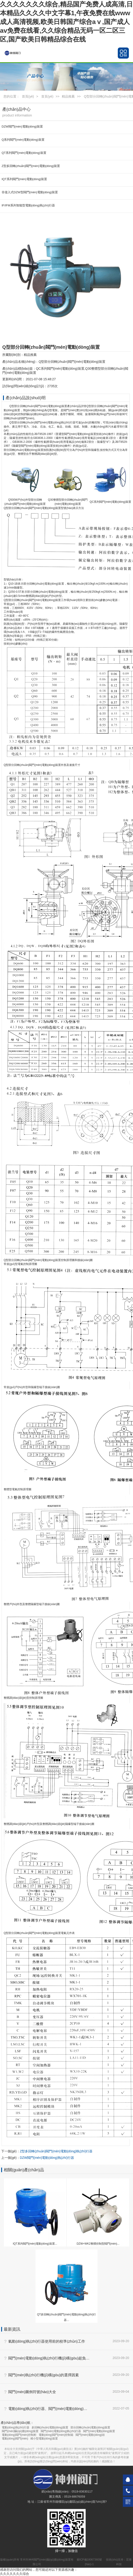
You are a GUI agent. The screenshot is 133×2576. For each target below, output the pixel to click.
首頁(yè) (28, 96)
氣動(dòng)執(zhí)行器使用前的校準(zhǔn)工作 (46, 2341)
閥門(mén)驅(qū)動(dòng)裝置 (20, 2431)
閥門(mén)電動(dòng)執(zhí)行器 (61, 2431)
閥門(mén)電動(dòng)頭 (90, 2434)
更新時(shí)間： (13, 379)
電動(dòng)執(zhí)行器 (15, 2427)
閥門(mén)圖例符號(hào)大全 (32, 2392)
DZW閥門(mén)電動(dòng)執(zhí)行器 (47, 2158)
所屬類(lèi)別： (13, 355)
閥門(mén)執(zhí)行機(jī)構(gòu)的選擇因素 (43, 2375)
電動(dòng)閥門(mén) (15, 2438)
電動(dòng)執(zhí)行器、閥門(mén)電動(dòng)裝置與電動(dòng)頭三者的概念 (49, 2409)
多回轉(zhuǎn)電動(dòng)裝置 (50, 2427)
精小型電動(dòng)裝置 (44, 2438)
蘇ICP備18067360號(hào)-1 (89, 2562)
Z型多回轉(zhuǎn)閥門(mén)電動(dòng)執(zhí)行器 (56, 2151)
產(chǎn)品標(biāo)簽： (19, 368)
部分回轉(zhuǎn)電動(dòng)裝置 (90, 2427)
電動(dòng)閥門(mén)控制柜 (19, 2434)
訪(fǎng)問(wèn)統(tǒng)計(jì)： (24, 386)
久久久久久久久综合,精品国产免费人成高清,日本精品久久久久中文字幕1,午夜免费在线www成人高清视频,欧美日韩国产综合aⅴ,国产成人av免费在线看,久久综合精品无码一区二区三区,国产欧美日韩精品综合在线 (66, 22)
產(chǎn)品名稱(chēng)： (20, 361)
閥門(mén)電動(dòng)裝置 (99, 2431)
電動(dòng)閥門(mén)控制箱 (56, 2434)
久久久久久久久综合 (14, 2574)
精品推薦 (68, 96)
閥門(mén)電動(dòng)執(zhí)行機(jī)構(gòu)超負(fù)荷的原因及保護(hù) (49, 2358)
